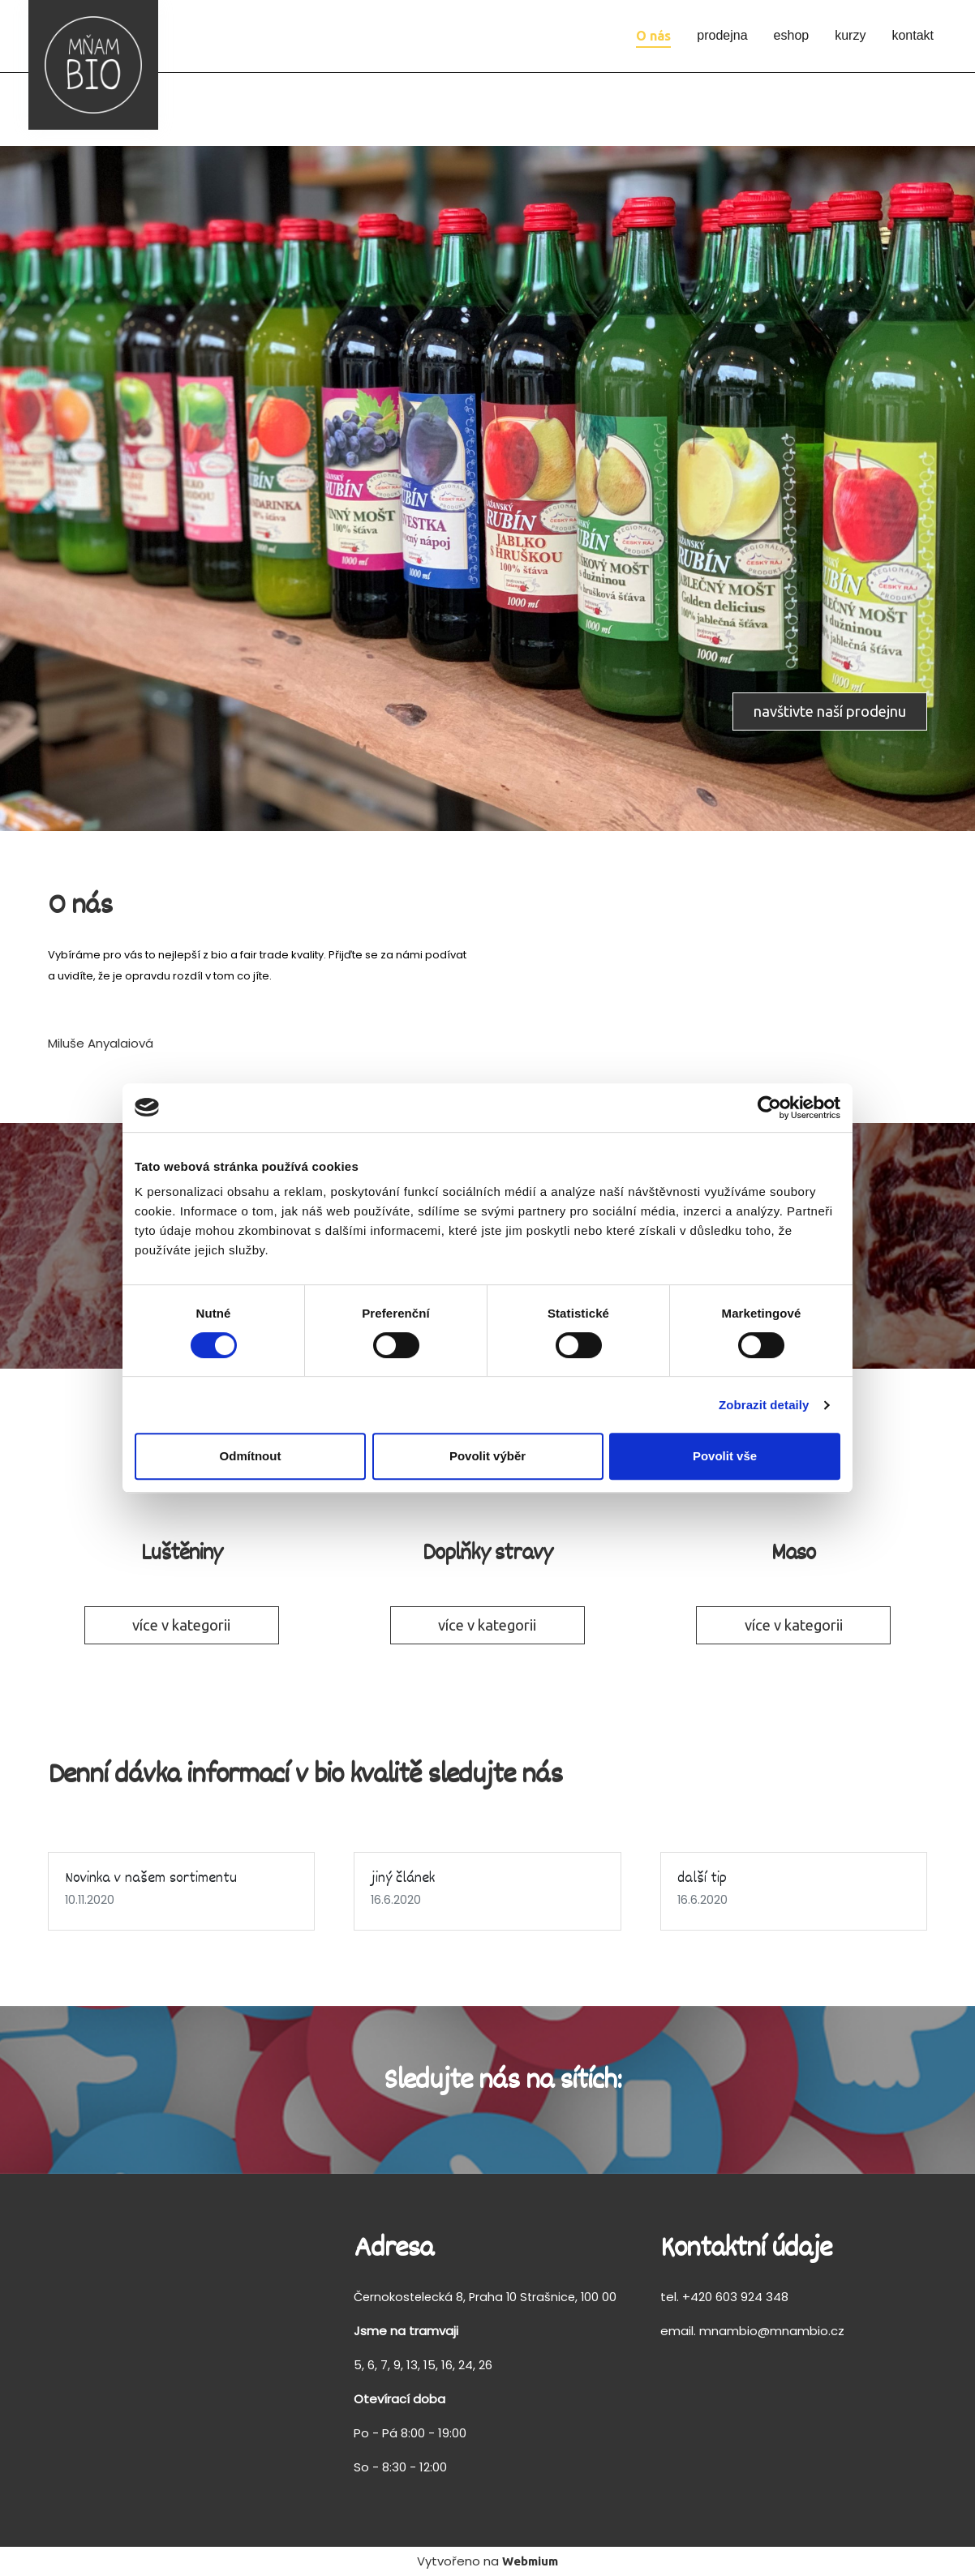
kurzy (850, 35)
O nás (653, 35)
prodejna (722, 35)
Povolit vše (725, 1456)
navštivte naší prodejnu (830, 711)
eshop (792, 35)
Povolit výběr (487, 1456)
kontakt (912, 35)
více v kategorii (181, 1625)
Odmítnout (250, 1456)
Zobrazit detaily (764, 1405)
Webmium (530, 2561)
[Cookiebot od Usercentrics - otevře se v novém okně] (769, 1107)
